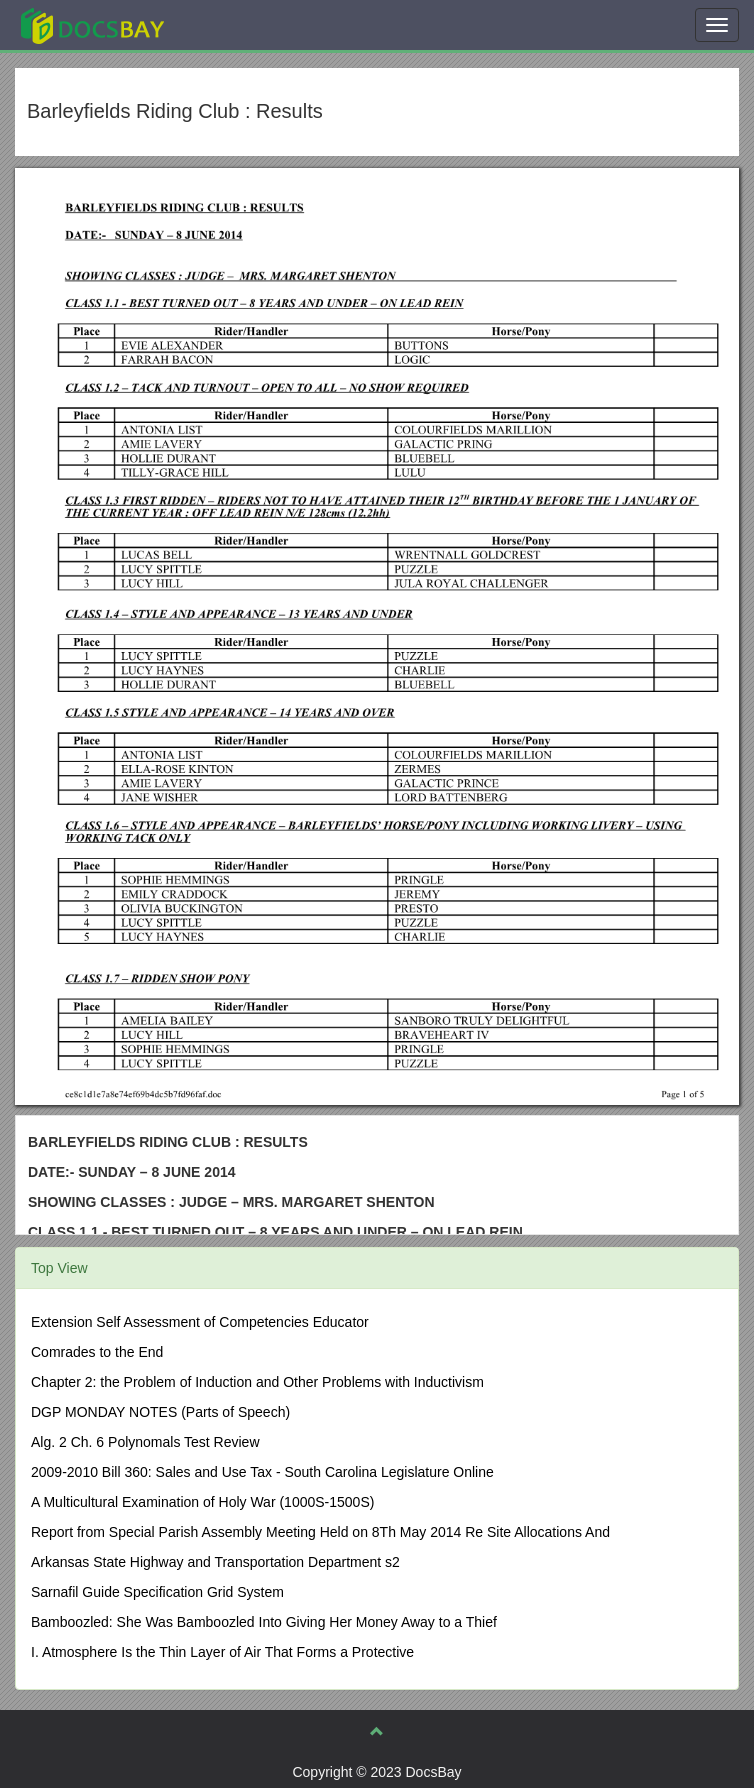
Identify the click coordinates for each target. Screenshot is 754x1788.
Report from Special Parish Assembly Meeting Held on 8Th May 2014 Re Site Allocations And (320, 1532)
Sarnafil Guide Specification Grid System (157, 1592)
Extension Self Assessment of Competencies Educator (200, 1322)
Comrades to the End (97, 1352)
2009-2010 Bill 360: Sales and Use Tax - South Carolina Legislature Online (262, 1472)
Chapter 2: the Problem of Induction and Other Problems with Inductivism (257, 1382)
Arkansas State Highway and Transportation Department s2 (215, 1562)
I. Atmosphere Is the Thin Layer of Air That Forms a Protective (222, 1652)
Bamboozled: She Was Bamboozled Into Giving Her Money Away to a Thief (264, 1622)
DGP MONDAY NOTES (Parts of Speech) (160, 1412)
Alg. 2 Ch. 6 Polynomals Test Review (145, 1442)
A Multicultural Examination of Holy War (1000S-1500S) (202, 1502)
